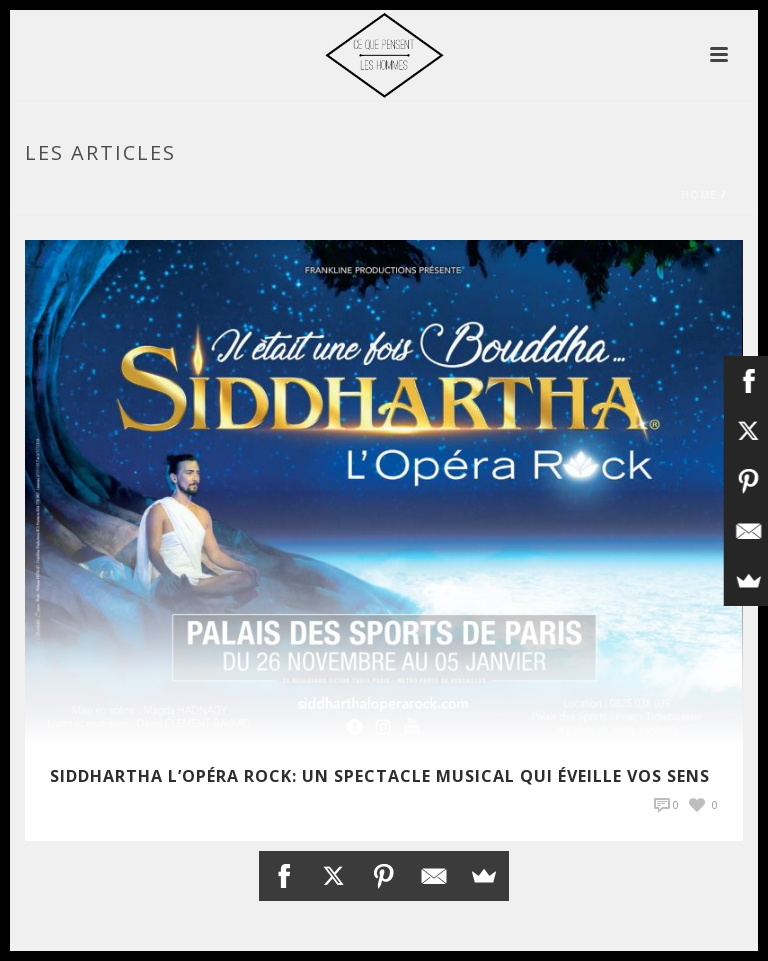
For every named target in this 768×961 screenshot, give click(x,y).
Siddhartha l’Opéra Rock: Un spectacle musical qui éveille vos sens (380, 776)
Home (699, 195)
